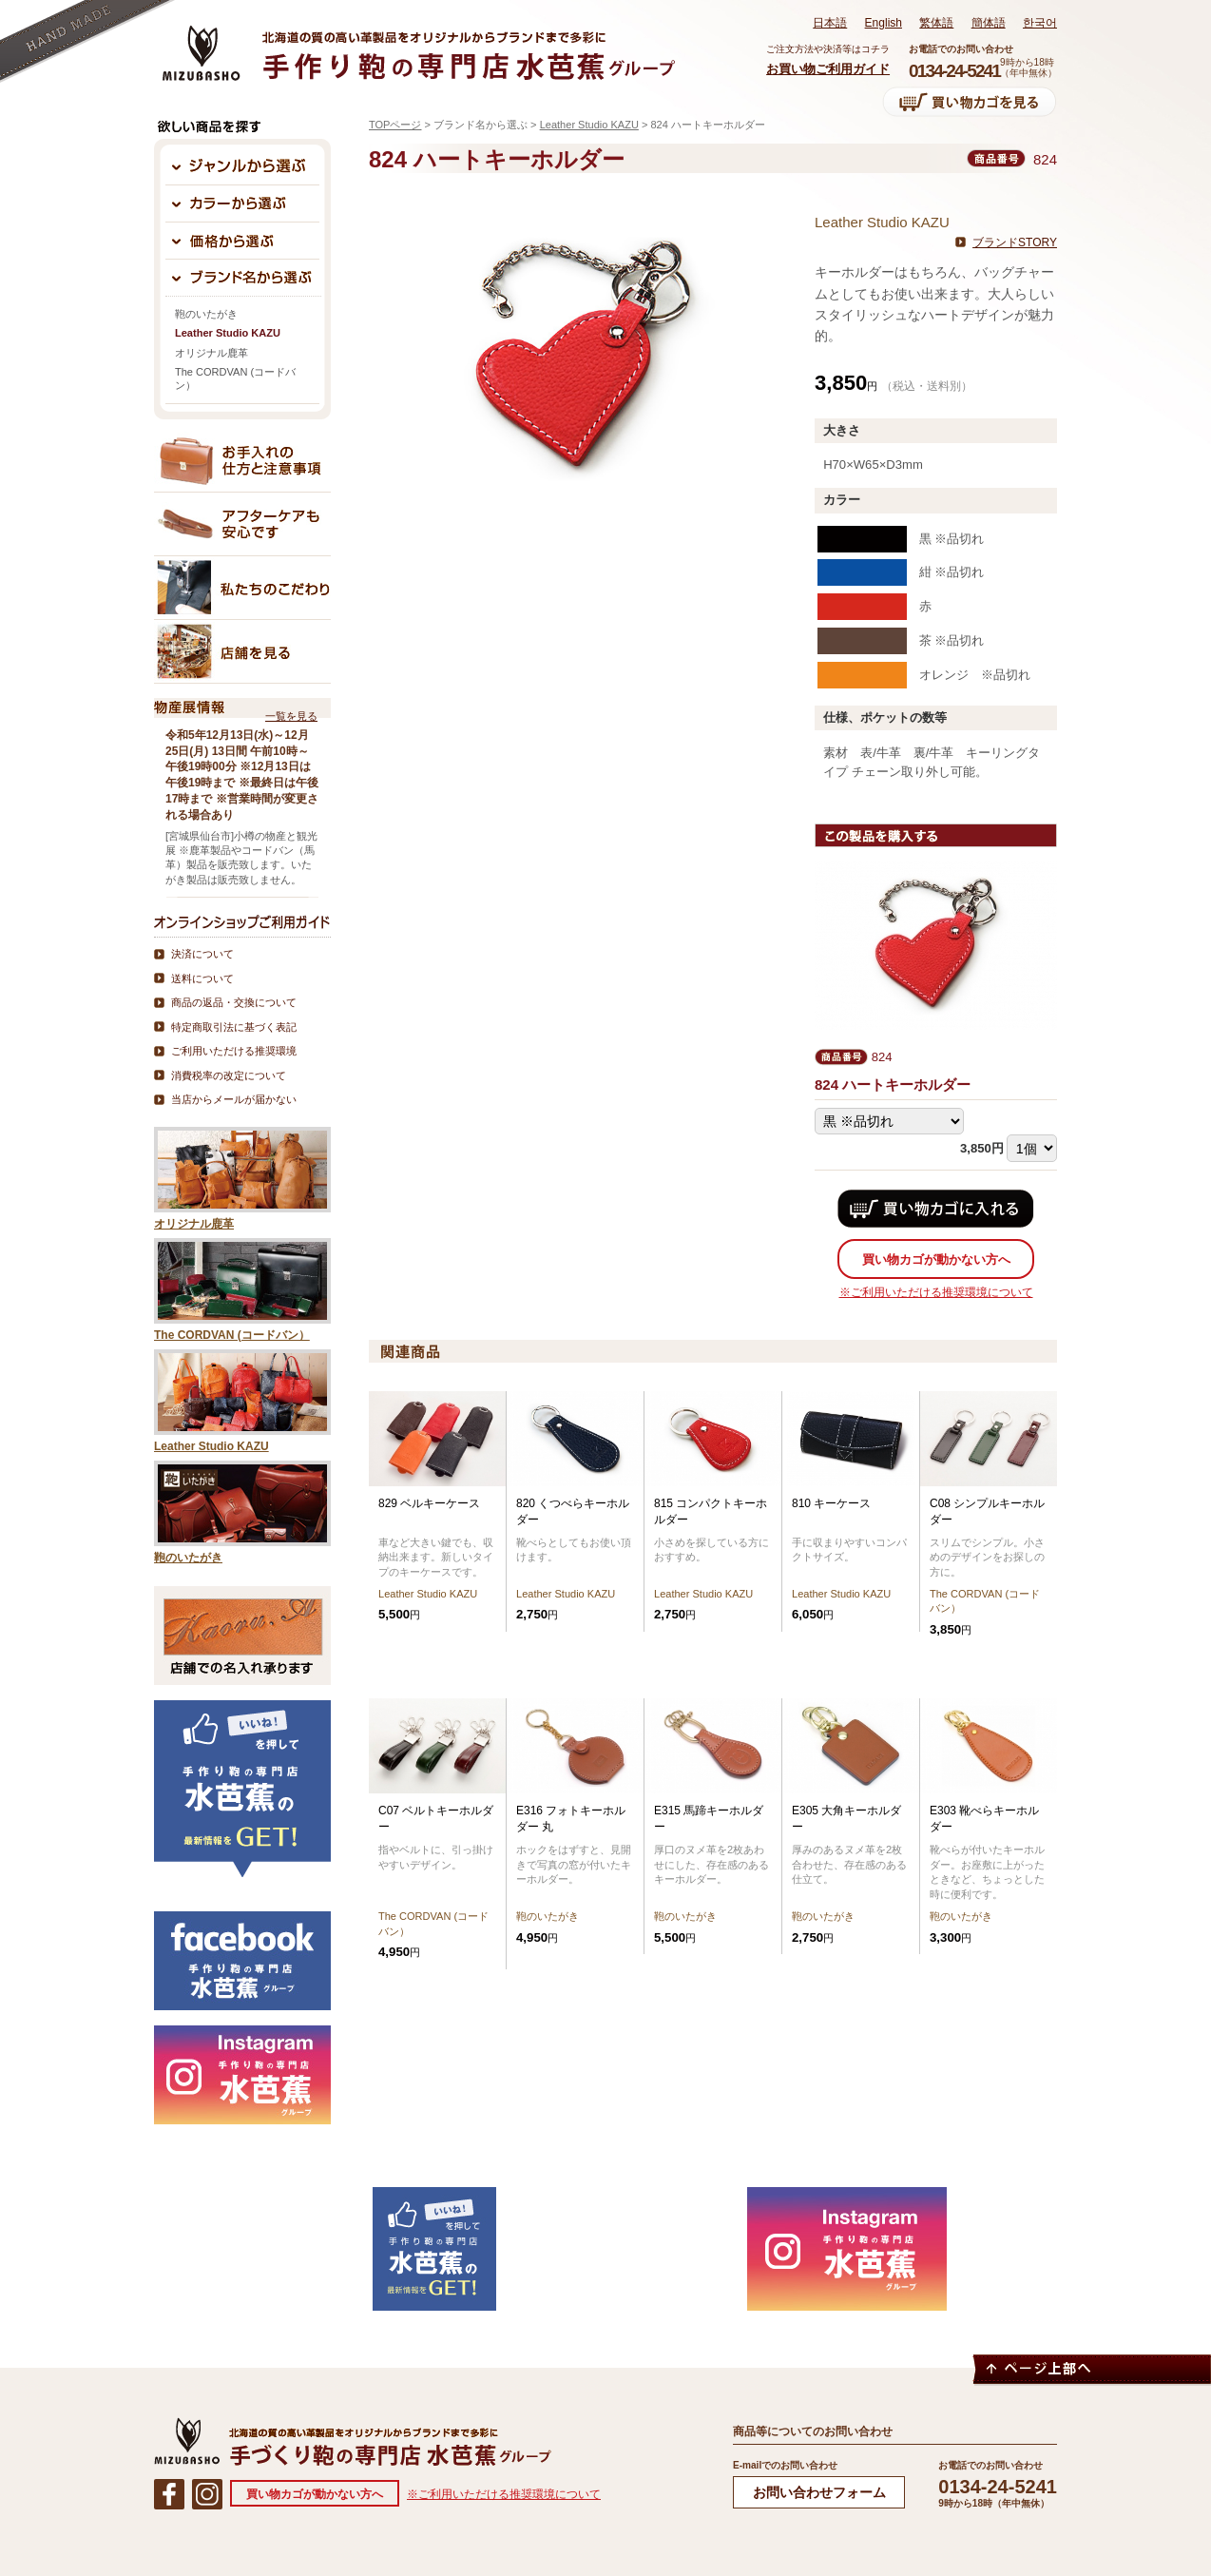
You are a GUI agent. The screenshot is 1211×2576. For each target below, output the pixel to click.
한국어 (1040, 22)
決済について (202, 953)
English (883, 22)
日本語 (830, 22)
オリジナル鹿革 (211, 352)
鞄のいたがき (206, 314)
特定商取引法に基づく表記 (234, 1027)
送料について (202, 978)
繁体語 (936, 22)
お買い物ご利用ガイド (828, 69)
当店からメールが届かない (234, 1099)
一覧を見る (291, 716)
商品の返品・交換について (234, 1002)
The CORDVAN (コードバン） (235, 378)
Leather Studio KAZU (589, 124)
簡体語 (988, 22)
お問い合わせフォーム (819, 2492)
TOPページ (395, 124)
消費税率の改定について (228, 1075)
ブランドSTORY (1014, 242)
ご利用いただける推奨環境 (234, 1050)
